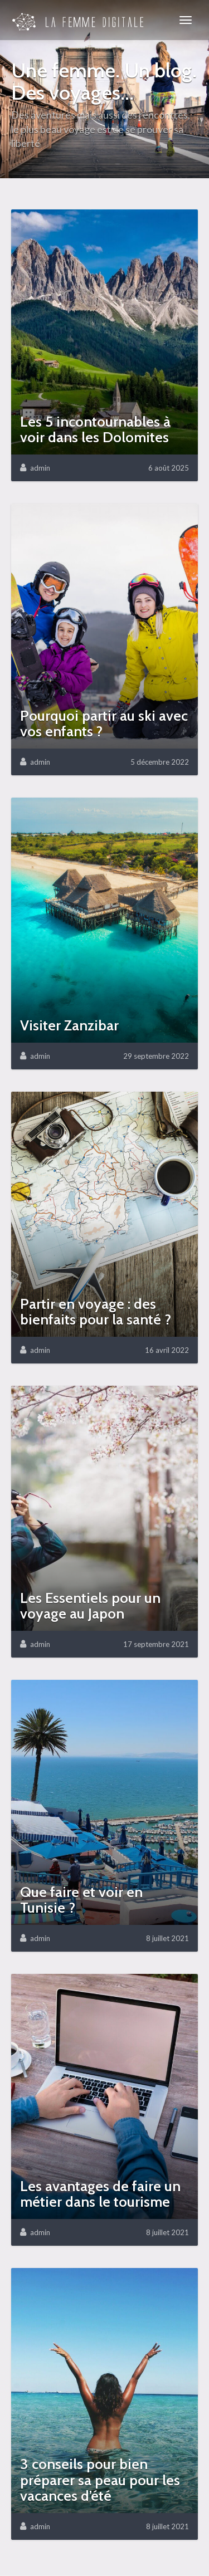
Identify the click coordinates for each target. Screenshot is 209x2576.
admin (40, 467)
